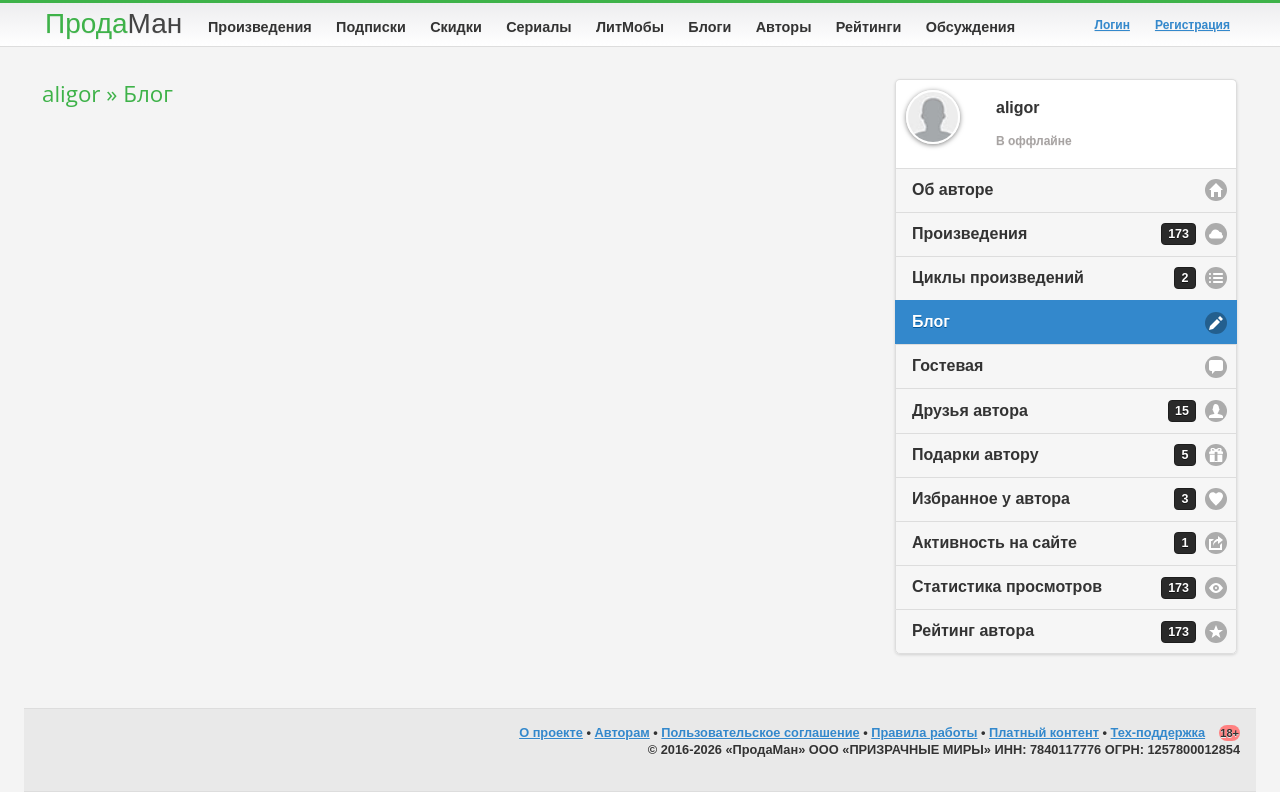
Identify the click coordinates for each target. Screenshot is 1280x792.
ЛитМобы (630, 27)
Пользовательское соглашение (760, 732)
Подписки (371, 27)
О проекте (551, 732)
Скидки (456, 27)
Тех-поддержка (1158, 732)
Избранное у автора (1054, 499)
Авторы (784, 27)
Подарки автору (1054, 455)
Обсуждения (970, 27)
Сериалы (538, 27)
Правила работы (924, 732)
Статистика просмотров (1054, 588)
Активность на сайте (1054, 543)
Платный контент (1044, 732)
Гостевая (947, 365)
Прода (113, 23)
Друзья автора (1054, 411)
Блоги (709, 27)
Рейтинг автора (1054, 632)
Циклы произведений (1054, 278)
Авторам (622, 732)
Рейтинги (869, 27)
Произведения (260, 27)
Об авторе (952, 189)
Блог (931, 321)
